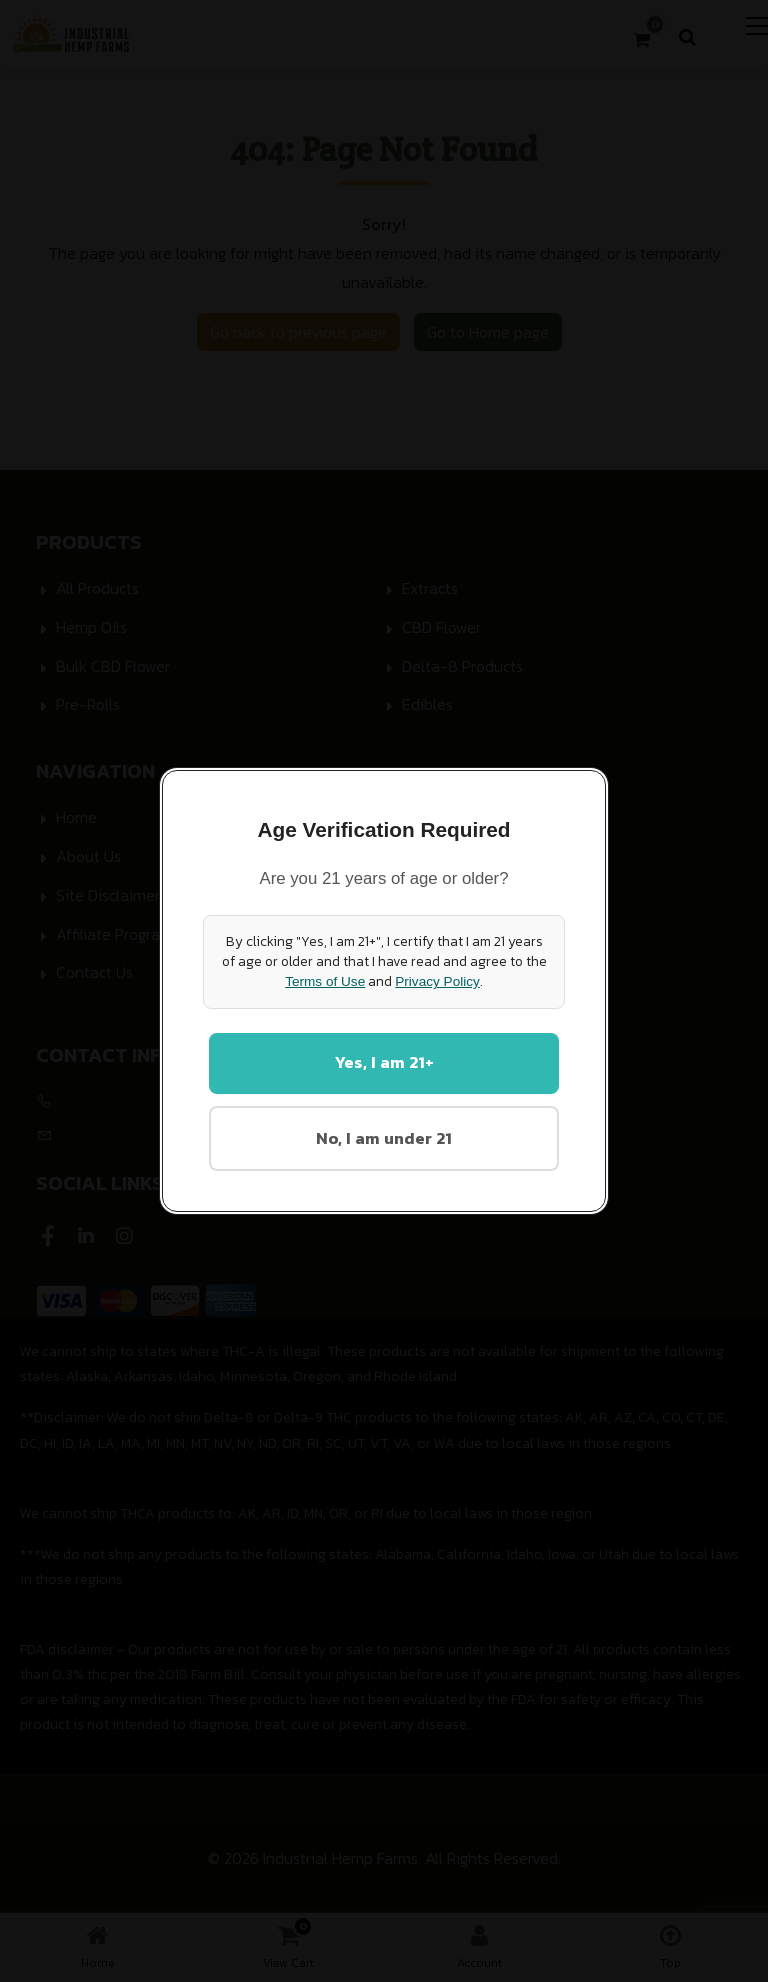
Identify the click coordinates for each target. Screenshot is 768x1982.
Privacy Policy (437, 980)
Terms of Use (325, 980)
